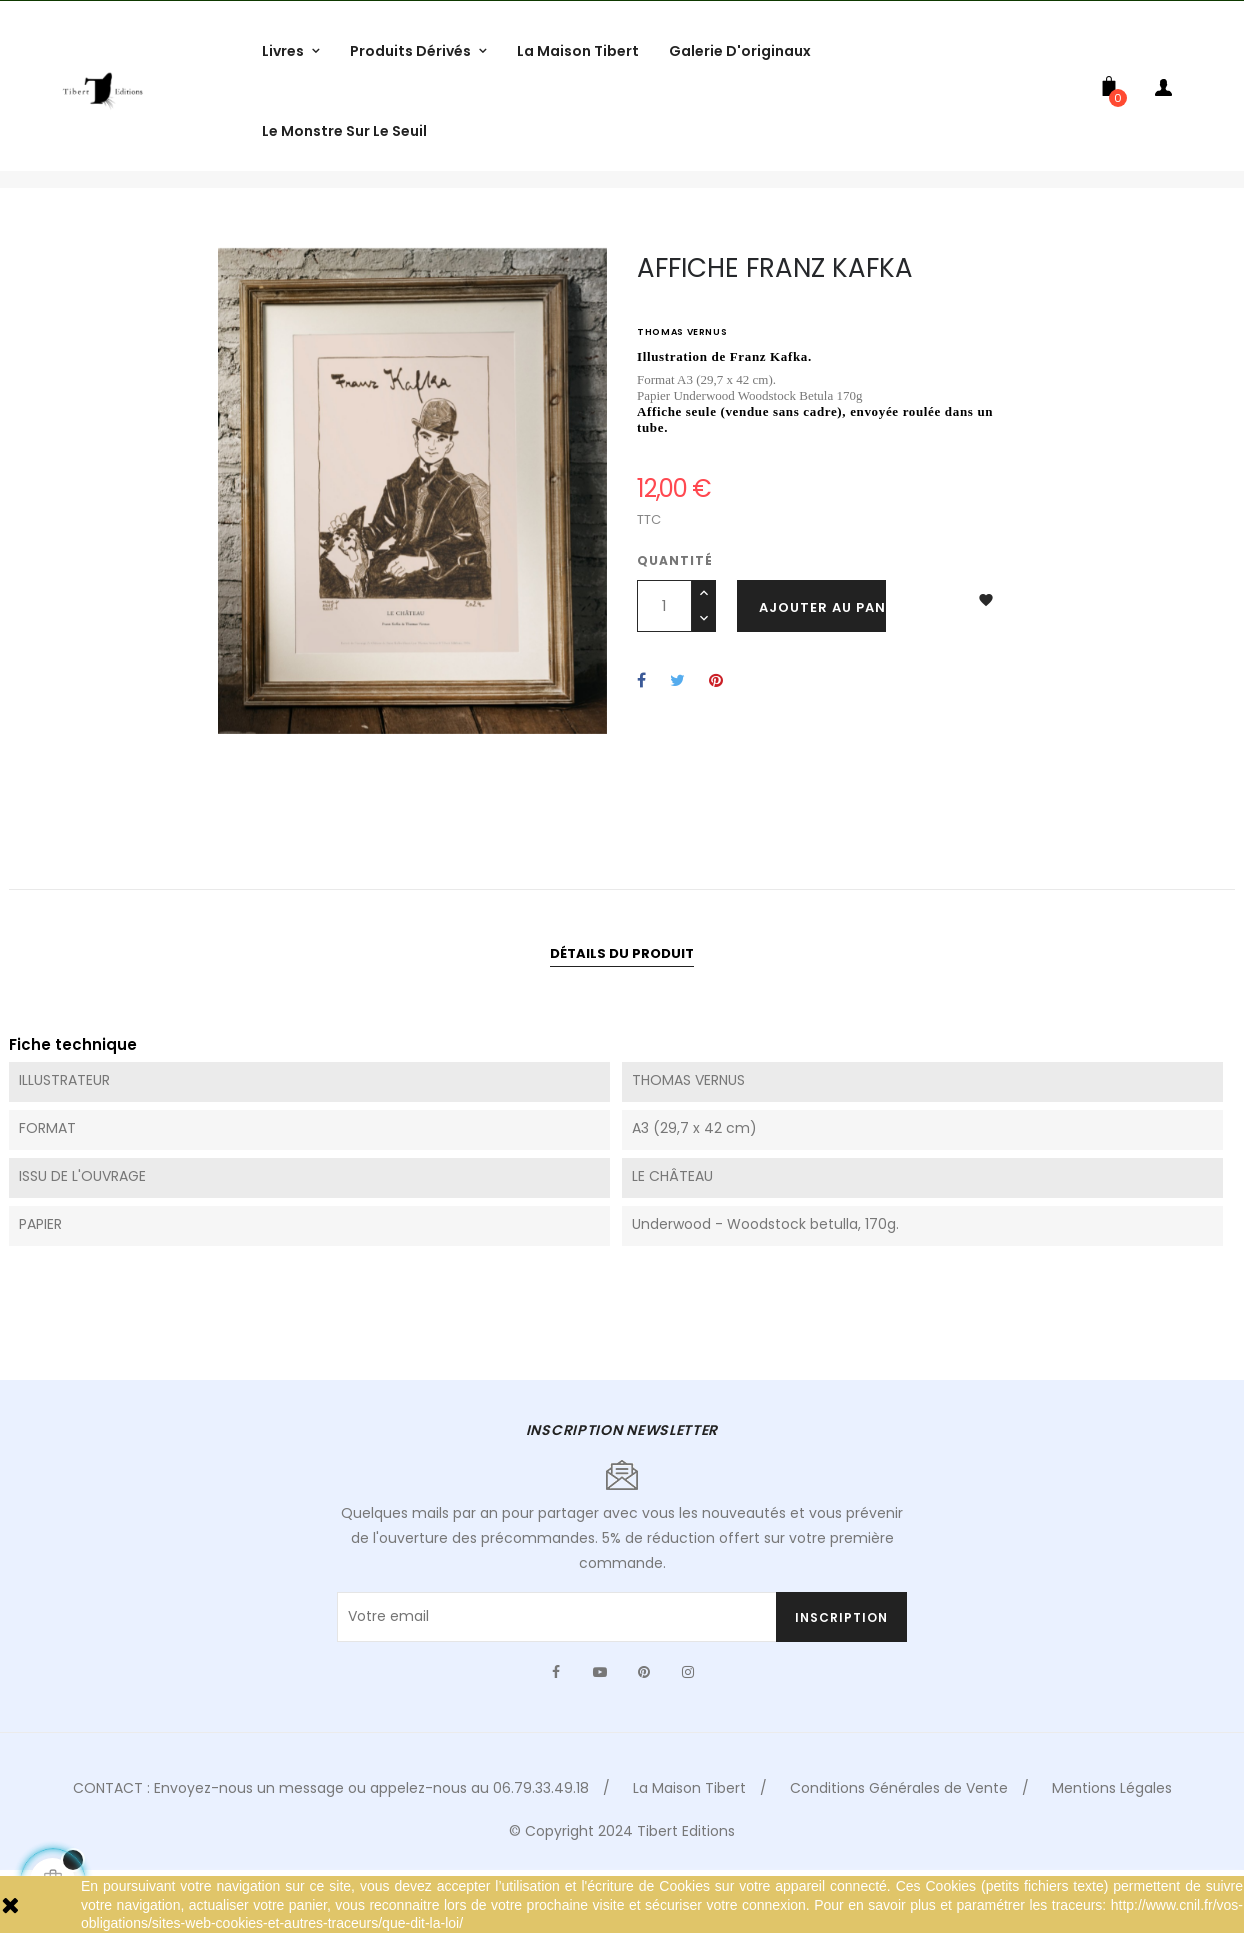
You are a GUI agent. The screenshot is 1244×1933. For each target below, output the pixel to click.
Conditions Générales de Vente (899, 1848)
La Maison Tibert (689, 1848)
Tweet (677, 741)
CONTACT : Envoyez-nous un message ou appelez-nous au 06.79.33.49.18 (331, 1848)
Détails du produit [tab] (622, 1013)
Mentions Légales (1112, 1848)
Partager (641, 741)
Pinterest (716, 741)
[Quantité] (664, 666)
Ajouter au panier (822, 667)
